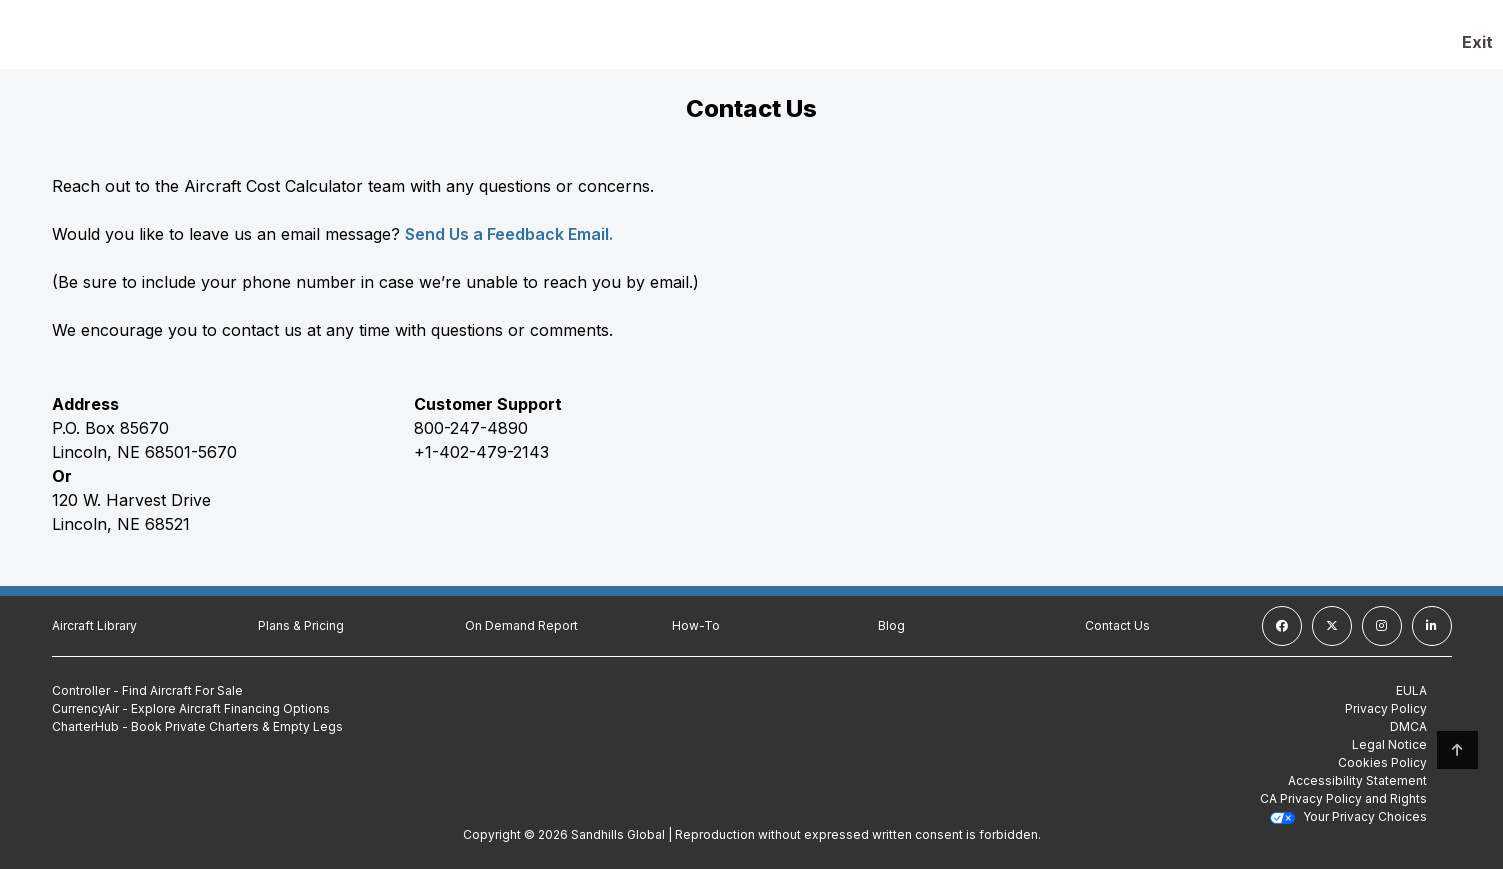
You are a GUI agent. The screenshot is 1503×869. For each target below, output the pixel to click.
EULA (1411, 690)
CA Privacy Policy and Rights (1343, 798)
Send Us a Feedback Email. (509, 234)
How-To (696, 625)
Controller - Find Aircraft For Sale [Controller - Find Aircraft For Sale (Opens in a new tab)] (147, 690)
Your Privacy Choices (1348, 816)
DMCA (1408, 726)
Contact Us (1117, 625)
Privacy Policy (1386, 708)
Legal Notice (1389, 744)
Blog (891, 625)
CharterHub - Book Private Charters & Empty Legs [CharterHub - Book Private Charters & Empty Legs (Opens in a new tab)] (197, 726)
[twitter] (1332, 626)
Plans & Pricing (301, 625)
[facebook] (1282, 626)
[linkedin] (1432, 626)
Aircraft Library (94, 625)
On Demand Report (521, 625)
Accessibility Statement (1357, 780)
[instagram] (1382, 626)
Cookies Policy (1382, 762)
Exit (1477, 42)
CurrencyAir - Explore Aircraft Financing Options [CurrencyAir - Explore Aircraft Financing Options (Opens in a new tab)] (191, 708)
